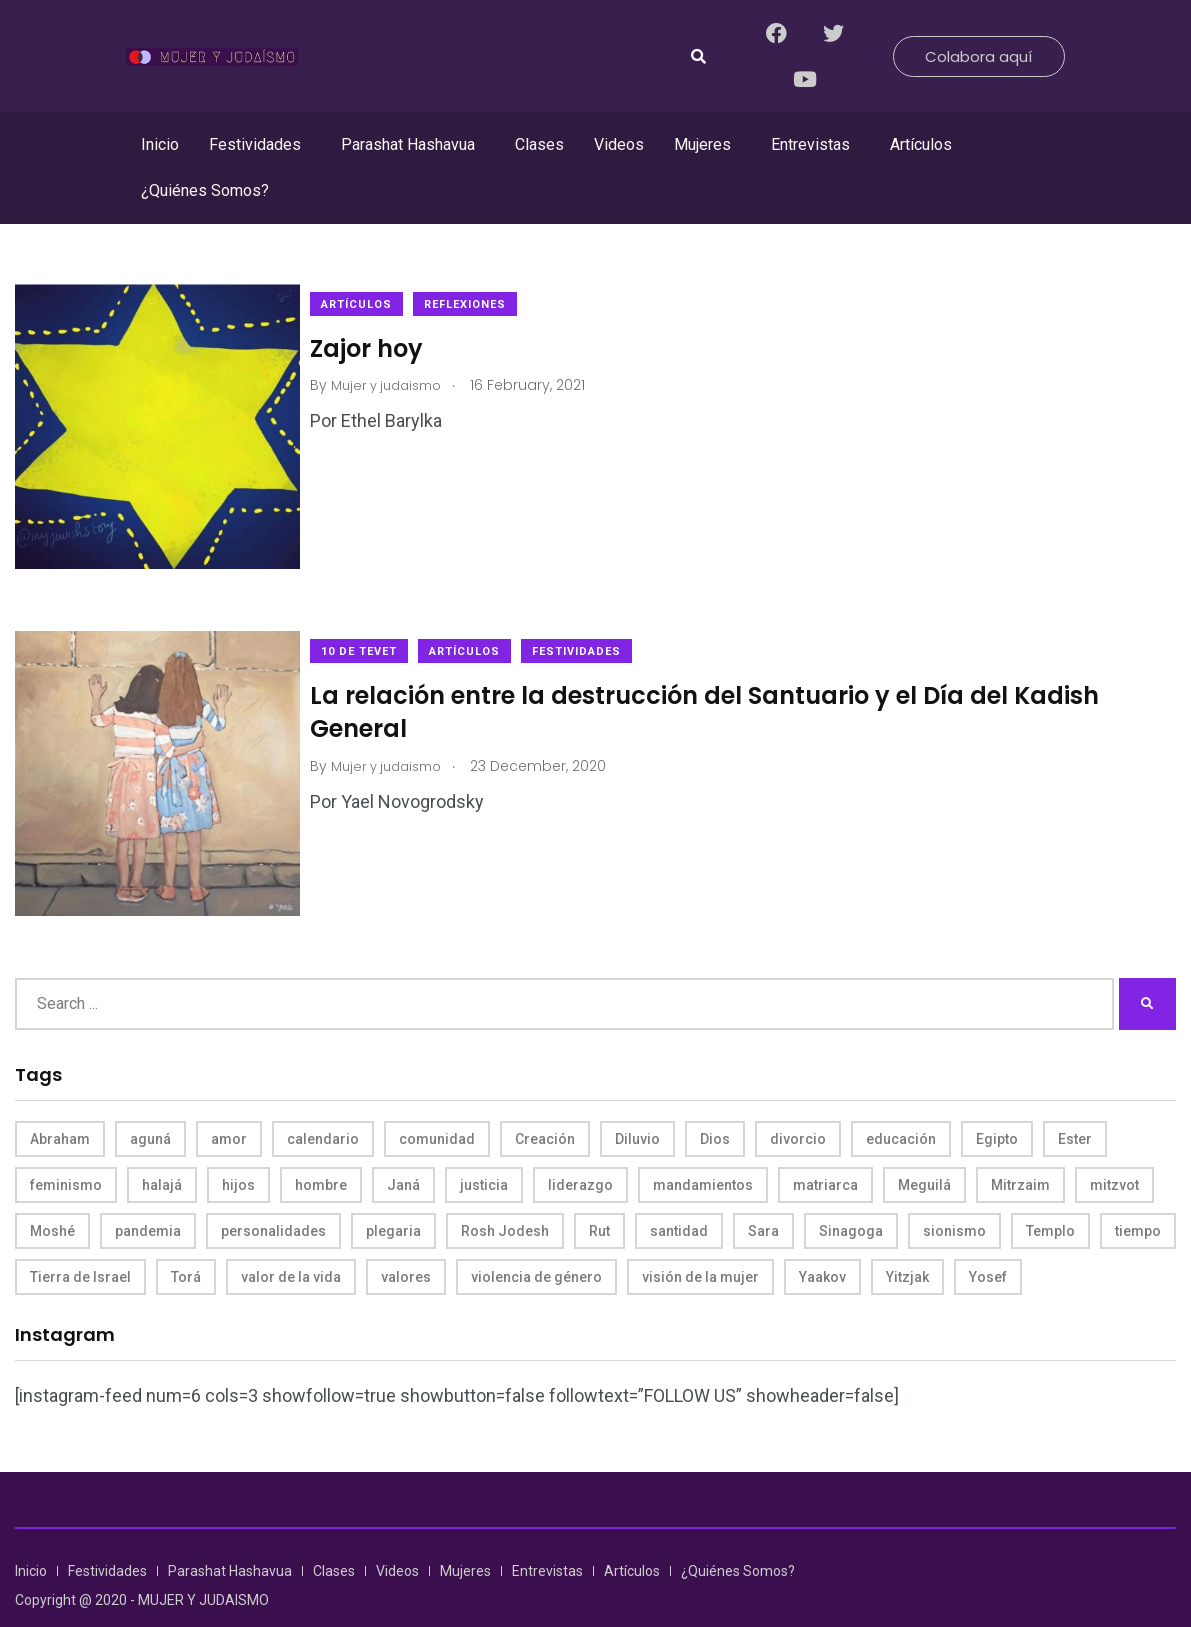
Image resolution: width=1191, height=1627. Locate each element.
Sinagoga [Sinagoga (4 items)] (851, 1191)
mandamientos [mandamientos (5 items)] (703, 1145)
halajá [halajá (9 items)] (162, 1145)
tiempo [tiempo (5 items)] (1138, 1191)
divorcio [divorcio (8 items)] (798, 1099)
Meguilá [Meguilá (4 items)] (924, 1145)
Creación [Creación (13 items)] (545, 1099)
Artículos (921, 144)
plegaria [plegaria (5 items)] (393, 1191)
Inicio (160, 144)
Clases (539, 144)
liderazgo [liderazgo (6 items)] (580, 1145)
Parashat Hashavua (408, 144)
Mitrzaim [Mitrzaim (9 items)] (1020, 1145)
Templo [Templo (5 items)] (1050, 1191)
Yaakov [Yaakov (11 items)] (822, 1237)
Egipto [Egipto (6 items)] (997, 1099)
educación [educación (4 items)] (901, 1099)
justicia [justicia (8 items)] (484, 1145)
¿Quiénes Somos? (205, 190)
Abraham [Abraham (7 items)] (60, 1099)
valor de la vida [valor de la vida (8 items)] (291, 1237)
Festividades (255, 144)
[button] (260, 145)
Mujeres (702, 144)
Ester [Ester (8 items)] (1075, 1099)
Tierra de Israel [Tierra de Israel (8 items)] (80, 1237)
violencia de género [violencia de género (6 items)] (536, 1237)
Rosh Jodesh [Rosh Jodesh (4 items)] (505, 1191)
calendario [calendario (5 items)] (323, 1099)
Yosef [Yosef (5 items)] (988, 1237)
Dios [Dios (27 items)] (715, 1099)
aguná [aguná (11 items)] (150, 1099)
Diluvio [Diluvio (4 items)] (637, 1099)
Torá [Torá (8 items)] (186, 1237)
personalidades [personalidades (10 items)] (273, 1191)
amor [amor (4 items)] (229, 1099)
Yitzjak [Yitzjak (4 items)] (907, 1237)
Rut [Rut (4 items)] (599, 1191)
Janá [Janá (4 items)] (403, 1145)
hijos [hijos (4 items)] (238, 1145)
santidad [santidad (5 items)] (679, 1191)
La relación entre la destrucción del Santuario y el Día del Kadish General (724, 691)
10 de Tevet (379, 631)
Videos (619, 144)
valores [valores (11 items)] (406, 1237)
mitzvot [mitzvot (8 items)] (1114, 1145)
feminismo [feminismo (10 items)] (66, 1145)
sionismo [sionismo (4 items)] (954, 1191)
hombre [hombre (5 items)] (321, 1145)
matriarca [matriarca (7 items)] (825, 1145)
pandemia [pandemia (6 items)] (148, 1191)
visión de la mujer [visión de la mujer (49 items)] (700, 1237)
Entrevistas (810, 144)
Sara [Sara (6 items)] (763, 1191)
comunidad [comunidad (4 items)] (437, 1099)
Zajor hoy (386, 347)
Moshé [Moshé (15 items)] (52, 1191)
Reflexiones (485, 304)
